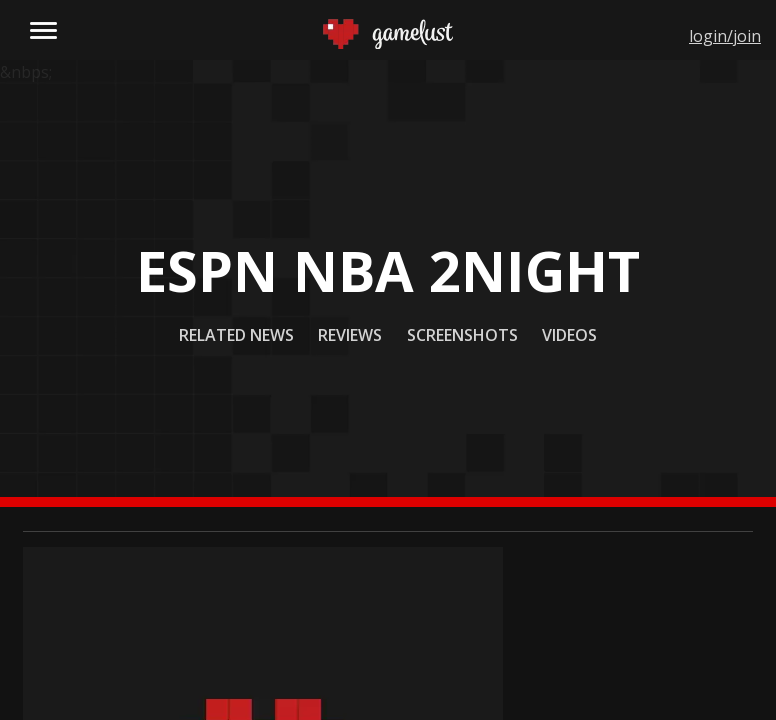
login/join (725, 36)
